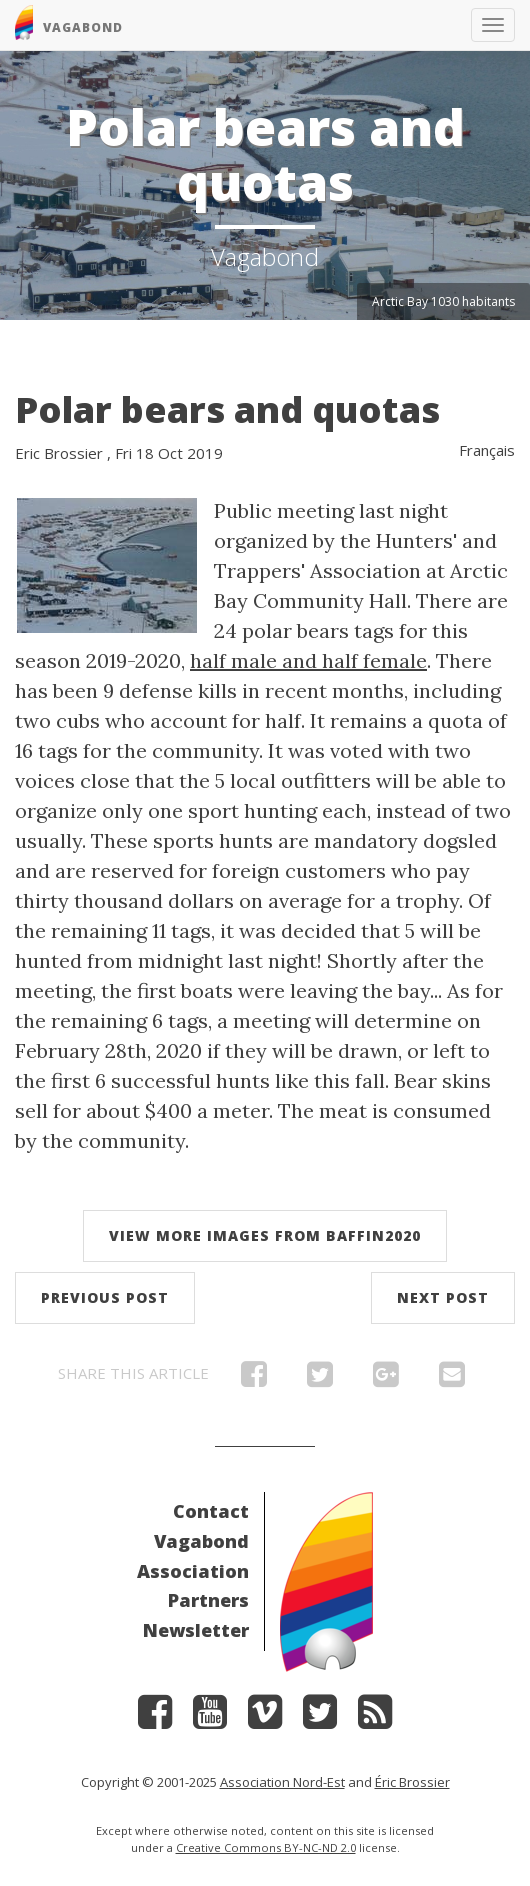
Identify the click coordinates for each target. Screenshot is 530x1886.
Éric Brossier (412, 1782)
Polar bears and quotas (227, 409)
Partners (208, 1600)
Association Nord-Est (282, 1782)
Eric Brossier (59, 453)
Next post (443, 1297)
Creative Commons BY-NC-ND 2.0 (266, 1847)
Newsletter (196, 1630)
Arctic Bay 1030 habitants (443, 301)
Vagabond (201, 1541)
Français (487, 450)
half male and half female (308, 660)
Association (193, 1571)
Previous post (105, 1297)
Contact (211, 1511)
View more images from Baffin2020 (265, 1235)
